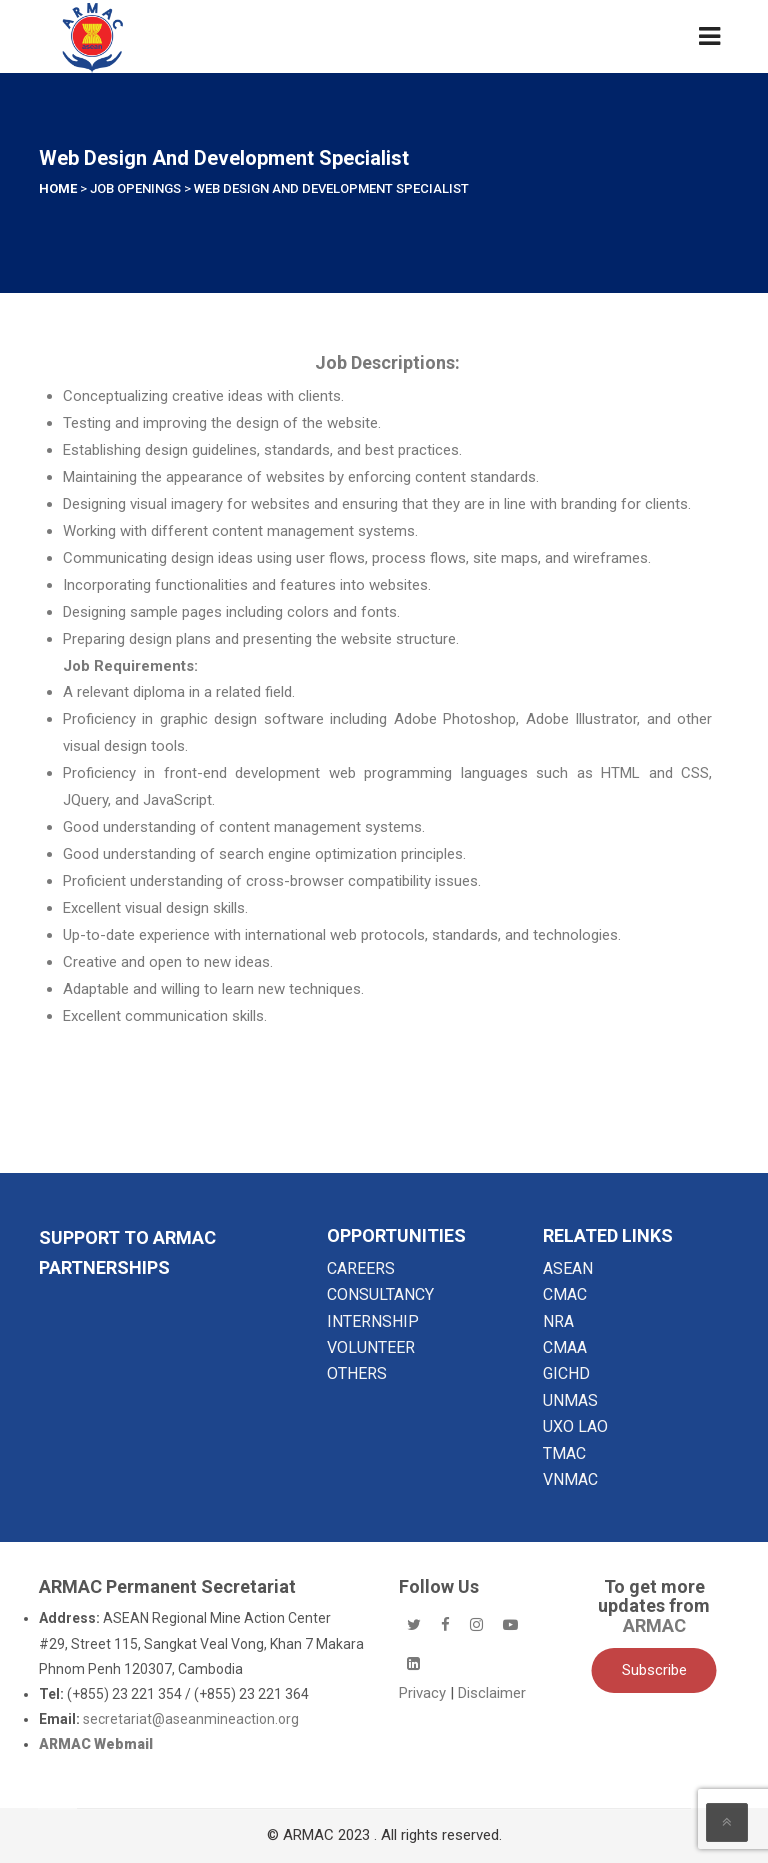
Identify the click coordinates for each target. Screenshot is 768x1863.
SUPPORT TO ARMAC (127, 1237)
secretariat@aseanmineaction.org (191, 1719)
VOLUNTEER (371, 1347)
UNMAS (570, 1400)
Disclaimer (492, 1693)
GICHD (566, 1373)
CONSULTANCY (380, 1294)
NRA (558, 1321)
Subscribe (654, 1670)
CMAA (565, 1347)
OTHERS (357, 1373)
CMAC (565, 1294)
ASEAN (568, 1268)
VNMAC (570, 1479)
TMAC (564, 1453)
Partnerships (104, 1267)
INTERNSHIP (373, 1321)
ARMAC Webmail (96, 1744)
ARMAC (654, 1625)
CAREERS (361, 1268)
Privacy (424, 1693)
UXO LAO (575, 1426)
